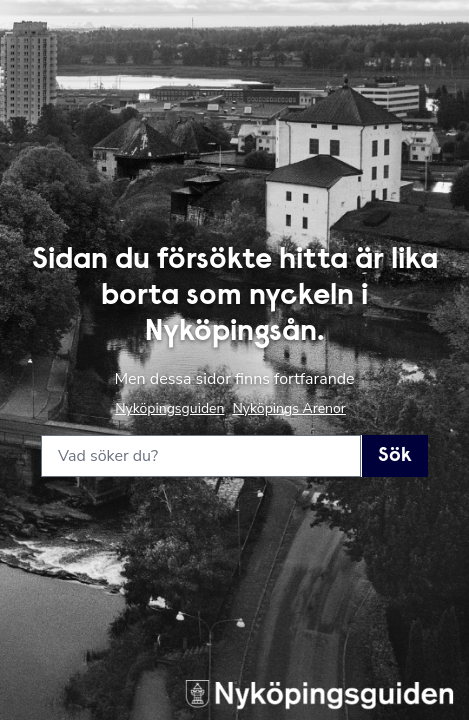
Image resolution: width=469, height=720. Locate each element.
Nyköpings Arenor (288, 408)
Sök (395, 456)
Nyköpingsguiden (169, 408)
